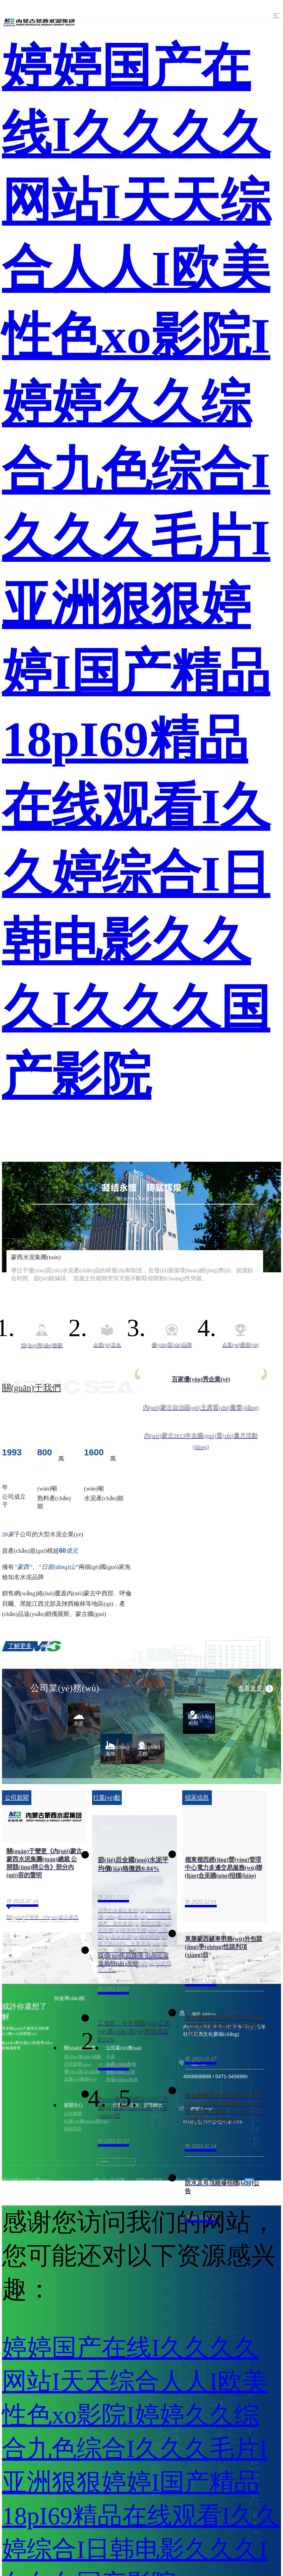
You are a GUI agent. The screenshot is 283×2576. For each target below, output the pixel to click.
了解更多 (20, 1646)
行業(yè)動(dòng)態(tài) (86, 2121)
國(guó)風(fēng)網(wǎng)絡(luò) (203, 2179)
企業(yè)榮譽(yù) (80, 2079)
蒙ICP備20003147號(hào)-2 (27, 2179)
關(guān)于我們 (31, 1388)
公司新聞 (73, 2113)
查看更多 (255, 1688)
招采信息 (73, 2128)
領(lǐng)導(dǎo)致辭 (83, 2056)
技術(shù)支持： (151, 2179)
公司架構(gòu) (77, 2064)
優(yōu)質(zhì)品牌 (82, 2071)
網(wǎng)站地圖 (109, 2179)
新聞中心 (73, 2105)
